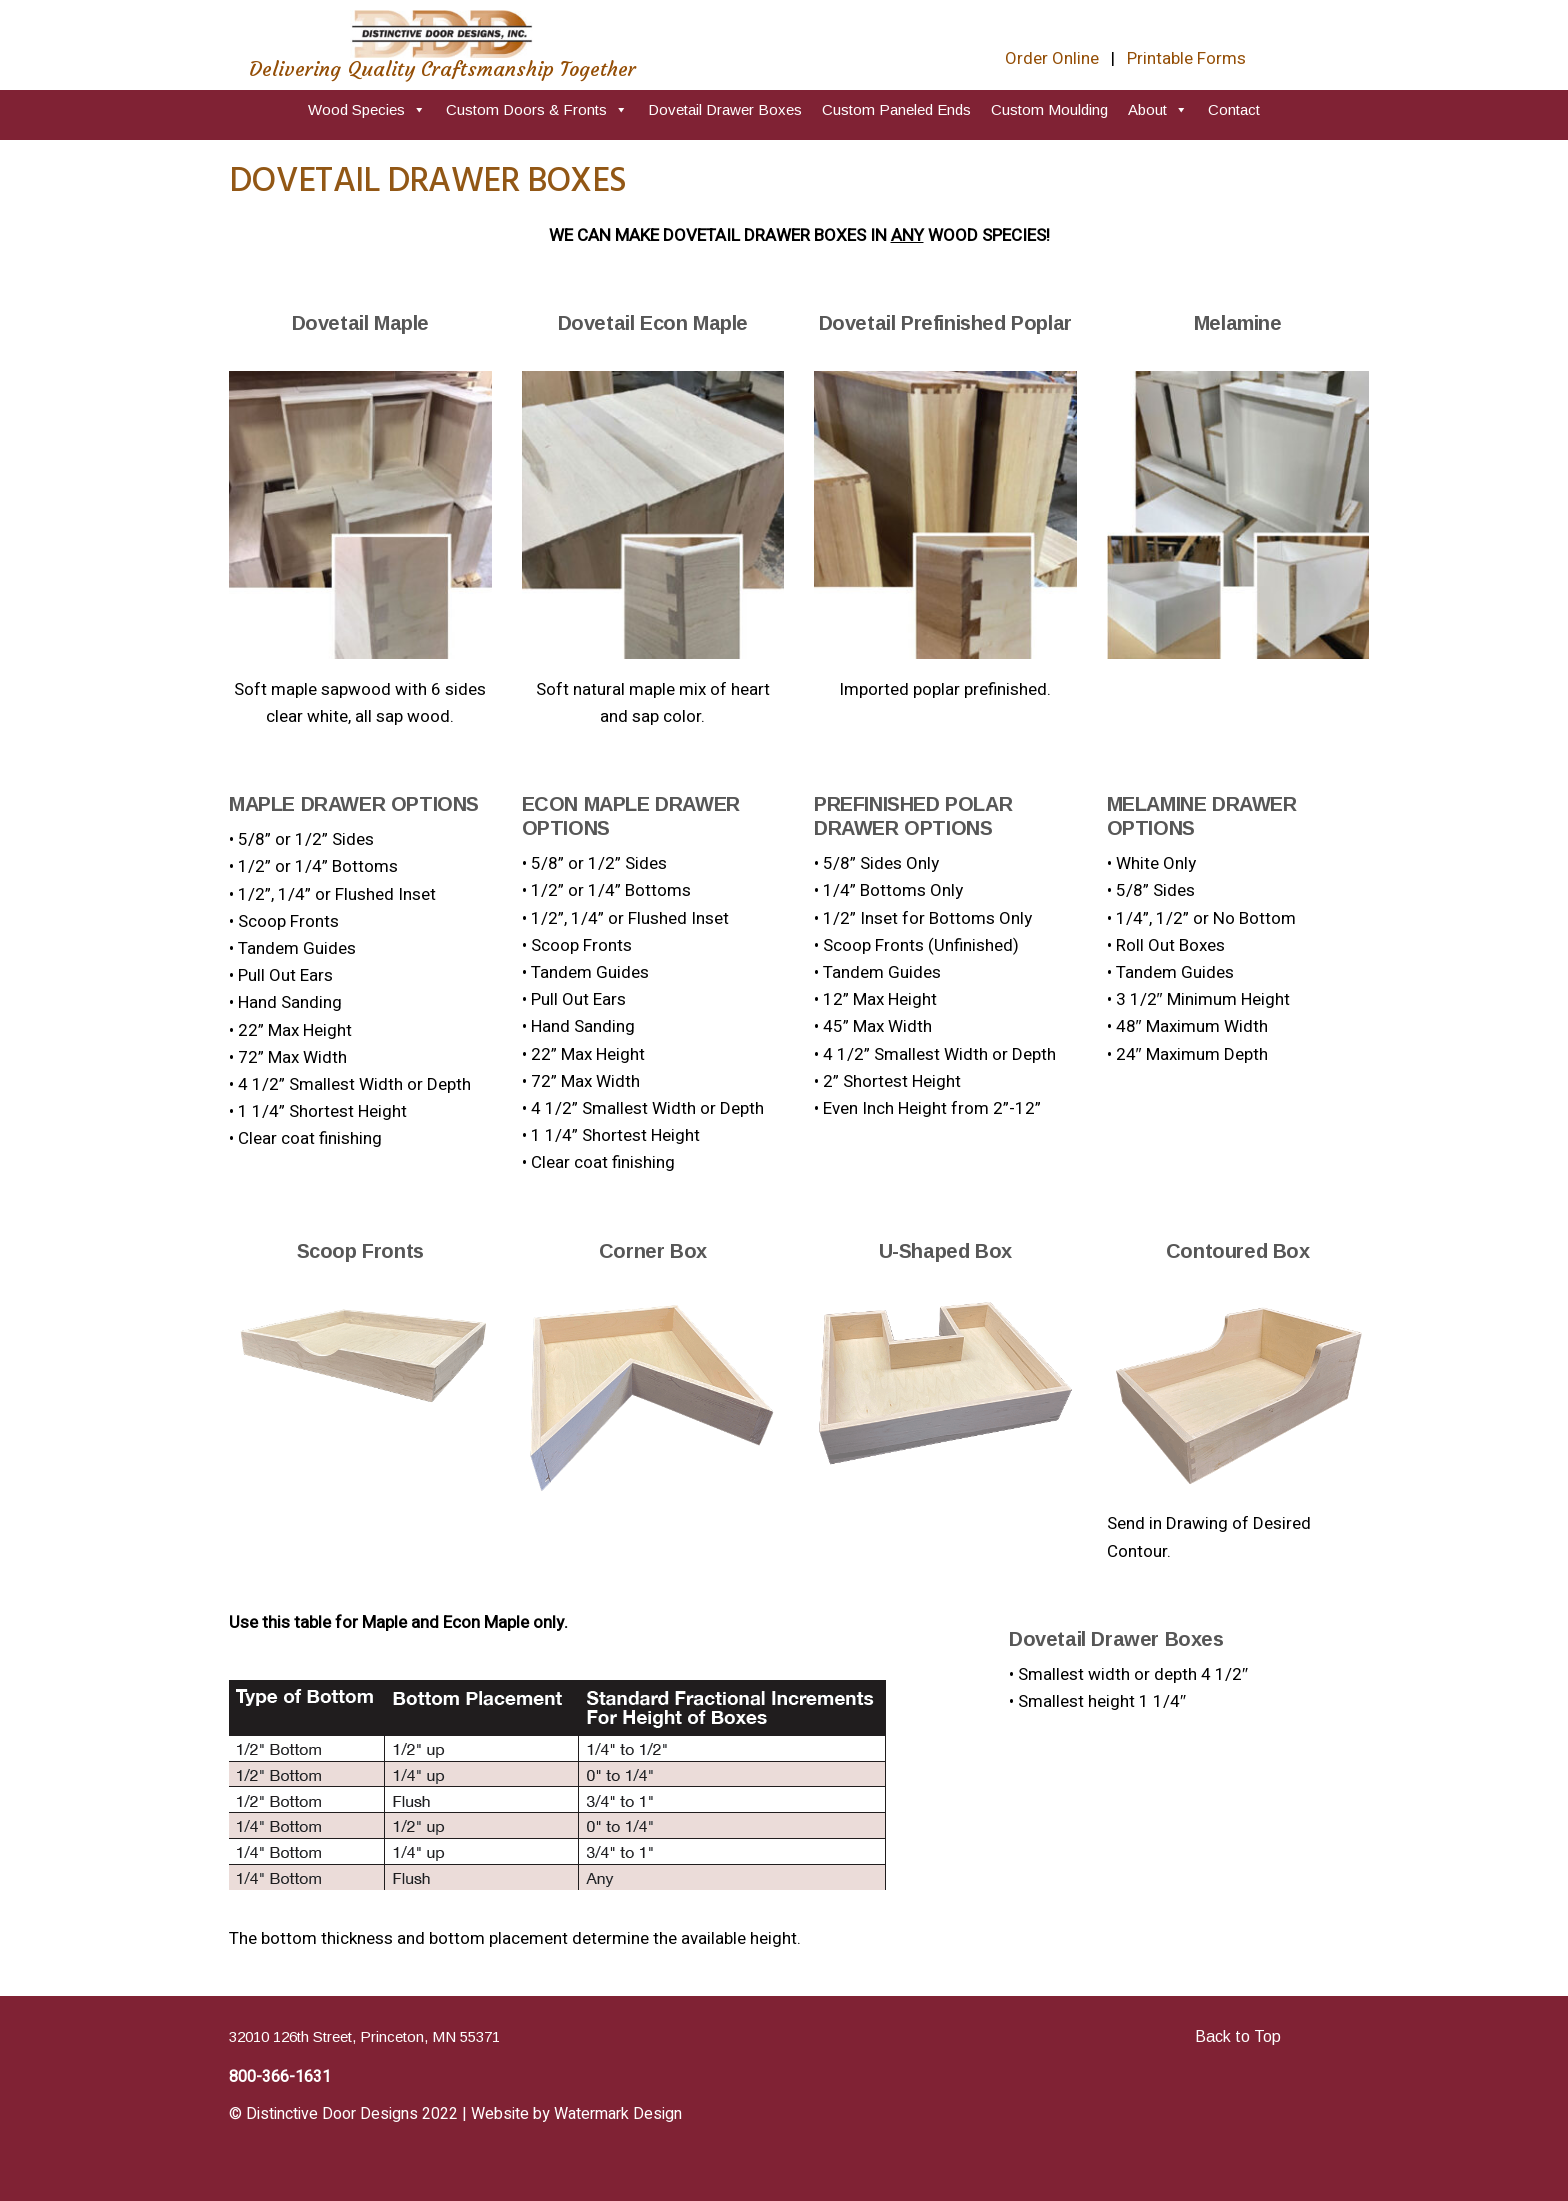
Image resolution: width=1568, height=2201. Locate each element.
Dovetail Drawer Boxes (725, 109)
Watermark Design (618, 2114)
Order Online (1052, 58)
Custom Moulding (1049, 109)
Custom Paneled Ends (896, 109)
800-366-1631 (280, 2077)
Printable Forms (1186, 58)
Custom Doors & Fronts (537, 109)
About (1158, 109)
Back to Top (1238, 2036)
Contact (1234, 109)
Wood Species (367, 109)
